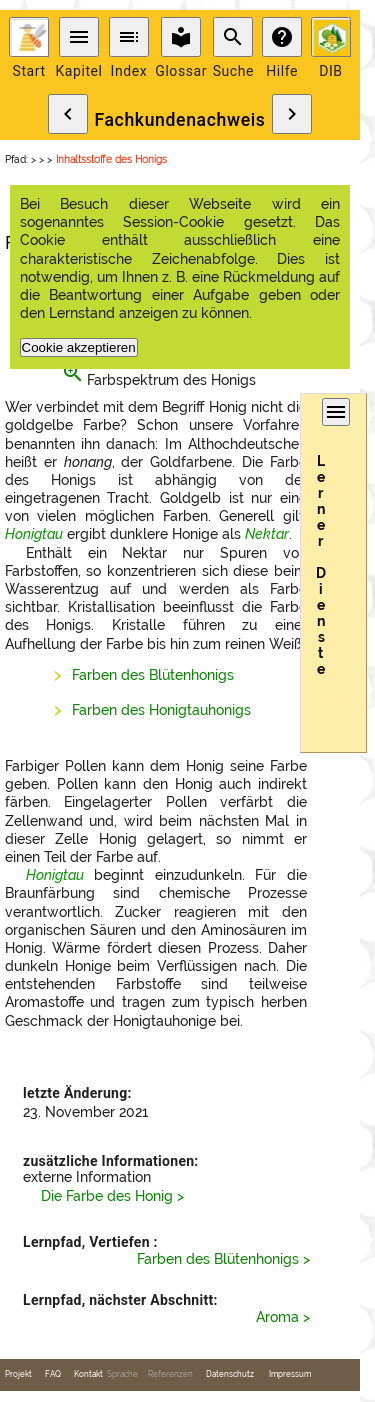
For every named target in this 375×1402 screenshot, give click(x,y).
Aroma (277, 1317)
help (282, 37)
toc (129, 37)
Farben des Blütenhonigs (153, 675)
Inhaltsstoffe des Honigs (111, 159)
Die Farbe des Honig (107, 1196)
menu (79, 37)
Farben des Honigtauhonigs (161, 710)
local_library (181, 37)
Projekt (18, 1374)
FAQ (53, 1374)
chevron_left (68, 114)
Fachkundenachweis (179, 120)
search (233, 37)
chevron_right (292, 114)
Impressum (290, 1374)
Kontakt (88, 1374)
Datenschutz (230, 1374)
